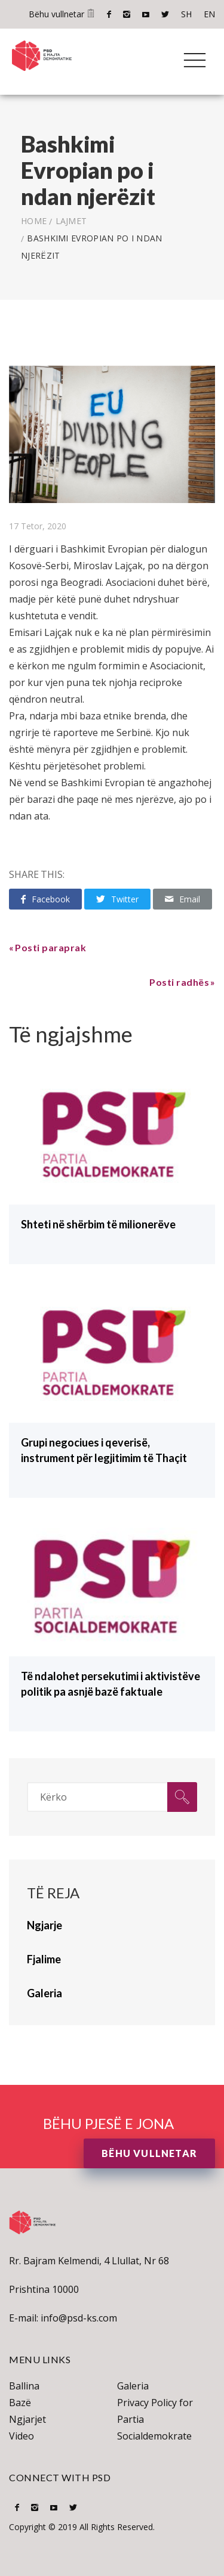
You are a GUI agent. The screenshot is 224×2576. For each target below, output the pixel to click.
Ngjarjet (27, 2419)
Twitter (165, 14)
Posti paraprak (50, 947)
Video (21, 2435)
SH (186, 14)
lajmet (71, 220)
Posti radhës (179, 982)
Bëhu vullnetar (62, 14)
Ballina (24, 2385)
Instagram (126, 14)
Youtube (145, 14)
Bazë (20, 2402)
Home (34, 220)
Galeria (133, 2385)
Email (182, 898)
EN (209, 14)
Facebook (109, 14)
